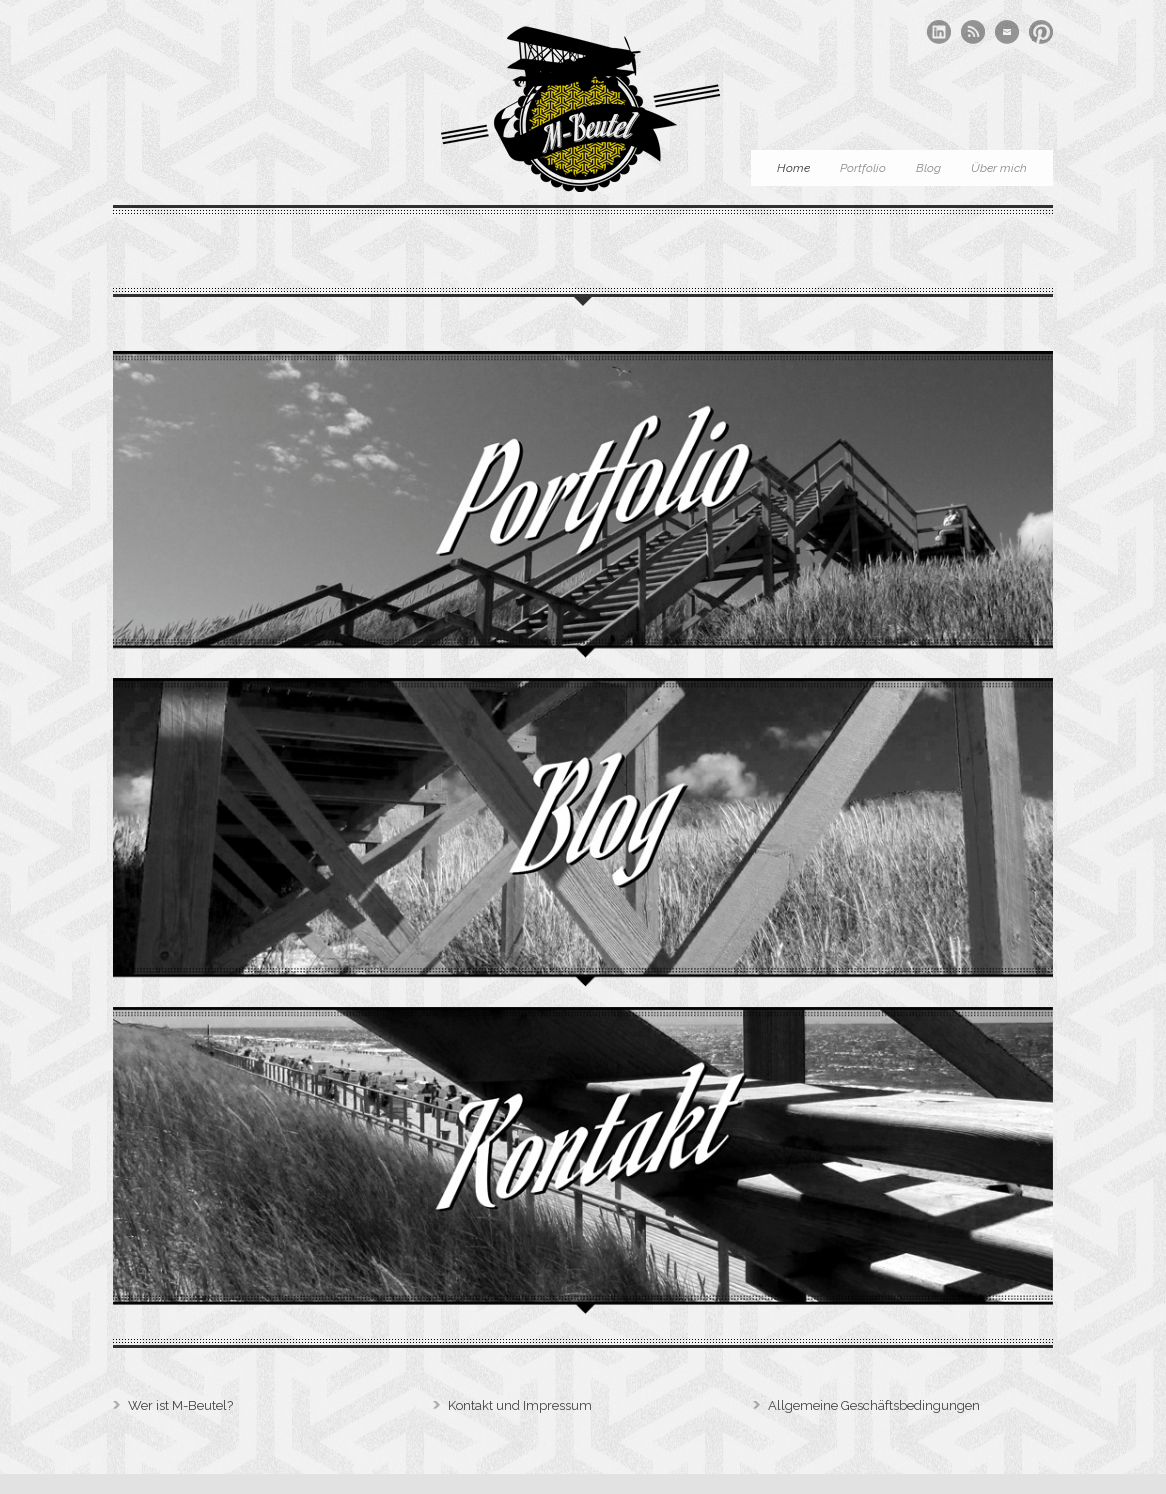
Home (793, 168)
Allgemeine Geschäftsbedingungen (874, 1405)
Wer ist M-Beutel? (180, 1405)
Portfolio (863, 168)
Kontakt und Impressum (520, 1405)
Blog (928, 168)
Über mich (999, 168)
